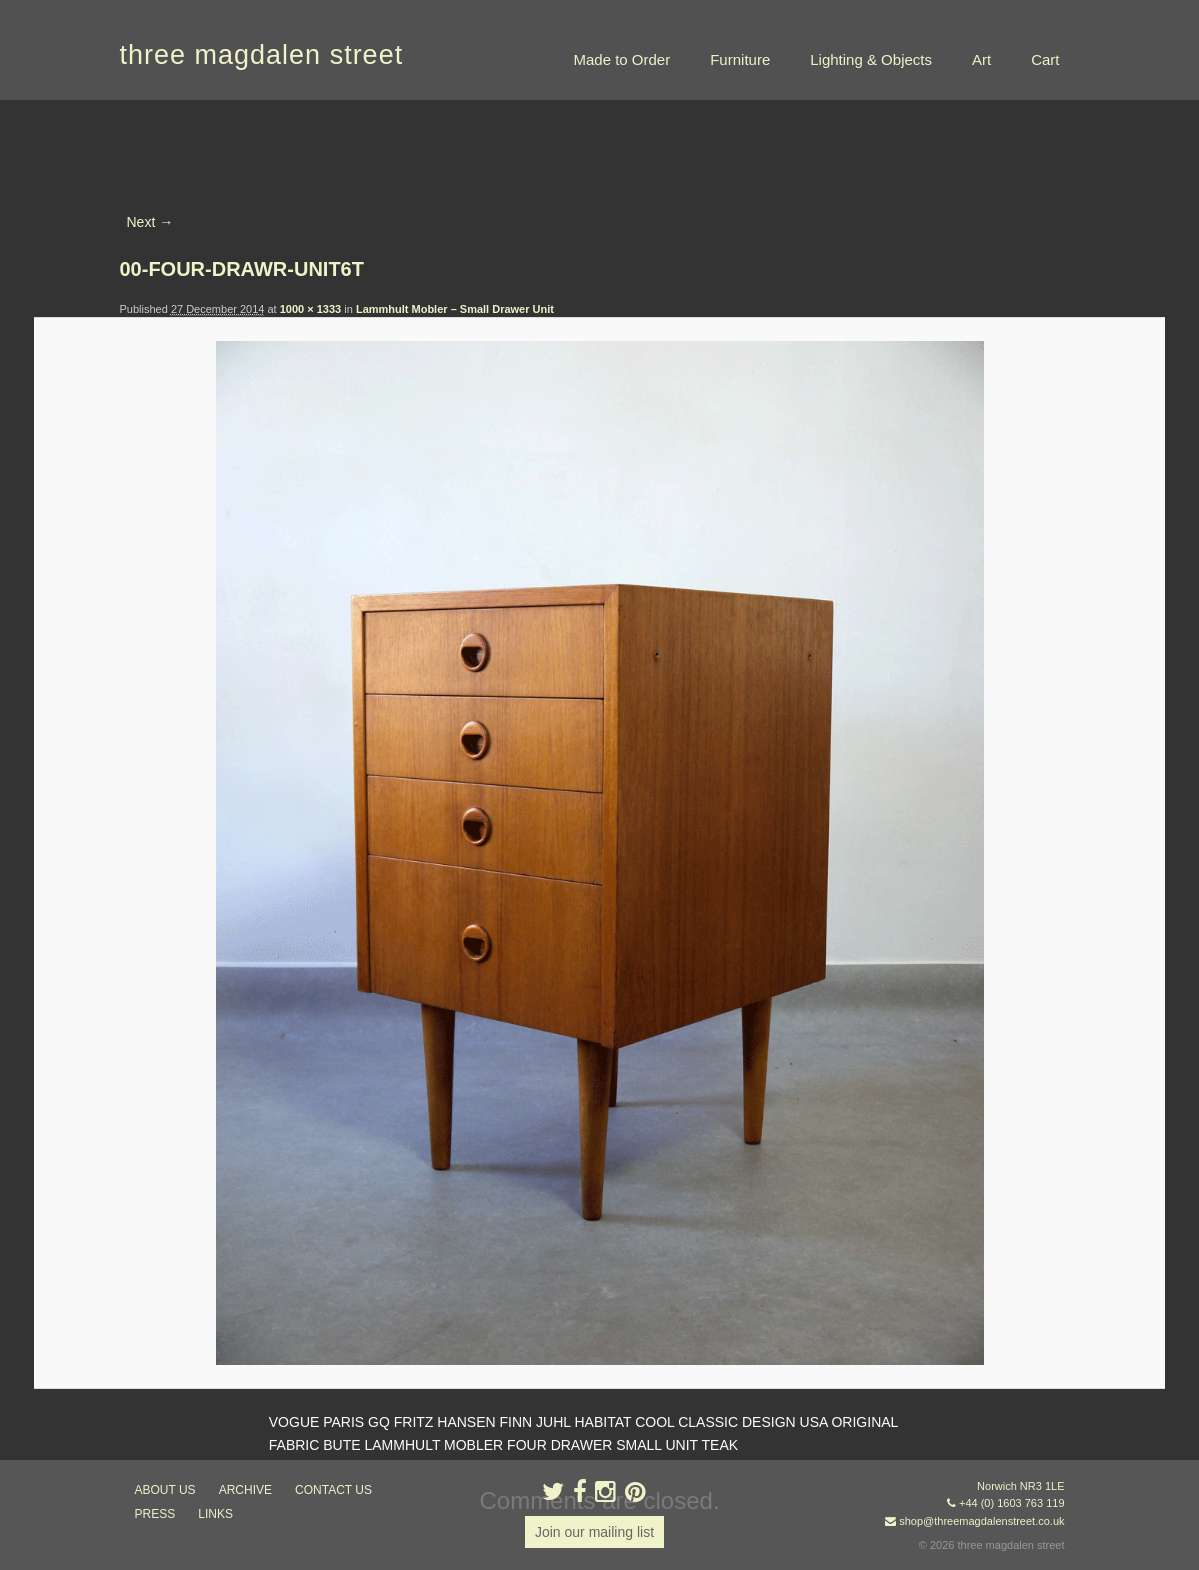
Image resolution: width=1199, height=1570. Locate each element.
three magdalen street (262, 55)
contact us (333, 1490)
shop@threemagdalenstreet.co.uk (981, 1521)
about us (165, 1490)
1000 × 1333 (310, 309)
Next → (150, 222)
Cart (1045, 59)
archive (245, 1490)
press (155, 1514)
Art (981, 59)
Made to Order (621, 59)
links (215, 1514)
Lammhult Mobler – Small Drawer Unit (455, 309)
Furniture (740, 59)
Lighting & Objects (871, 59)
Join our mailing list (594, 1532)
